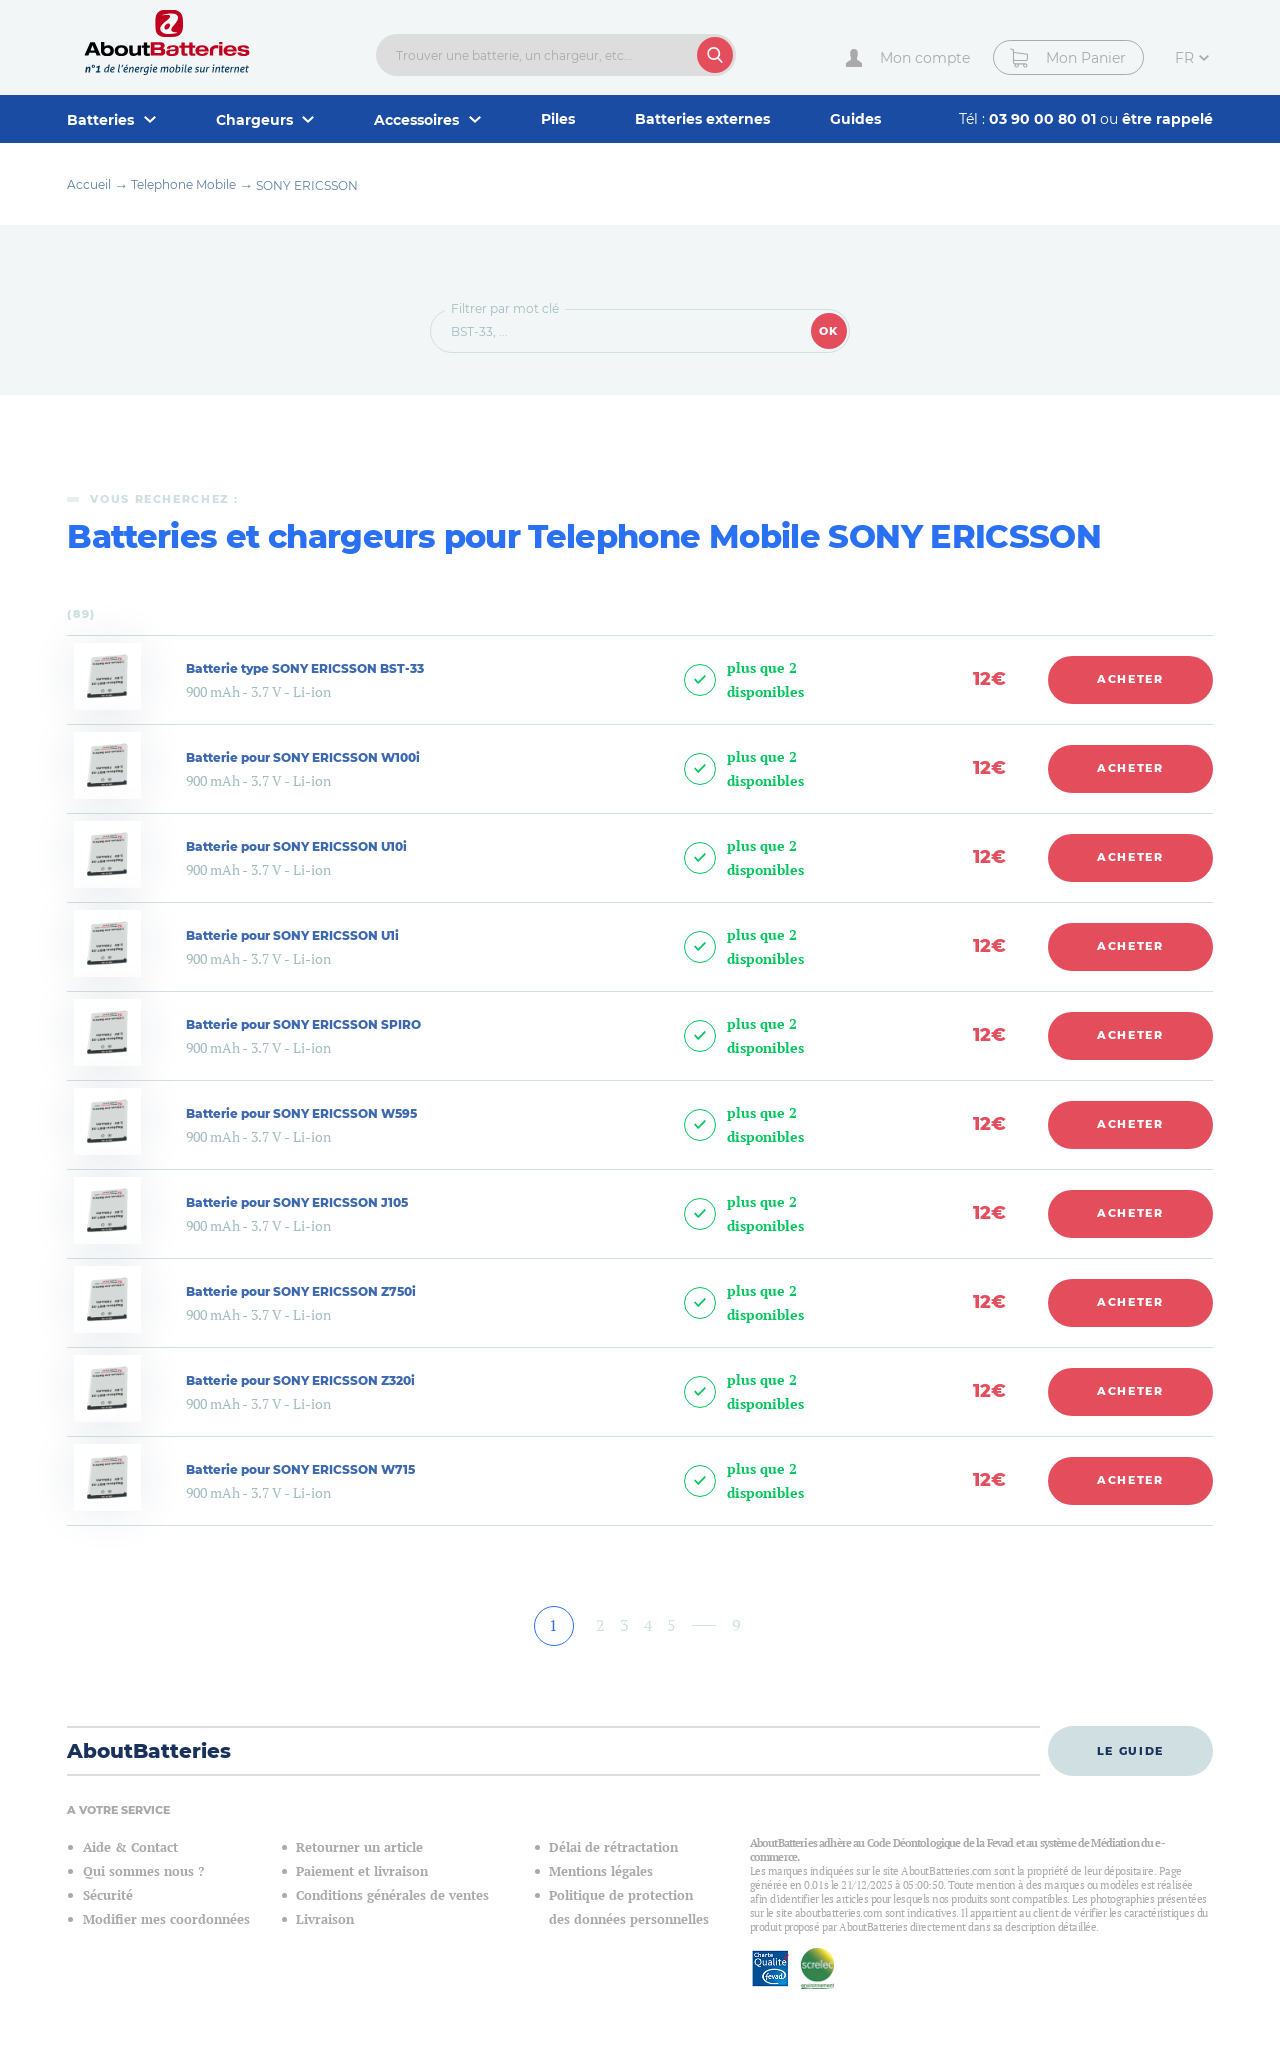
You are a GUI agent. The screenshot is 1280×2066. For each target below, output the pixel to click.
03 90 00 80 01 (1044, 119)
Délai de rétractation (613, 1847)
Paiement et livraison (362, 1871)
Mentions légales (601, 1871)
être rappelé (1167, 119)
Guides (855, 119)
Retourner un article (359, 1847)
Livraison (325, 1919)
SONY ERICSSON (307, 185)
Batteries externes (702, 119)
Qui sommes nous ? (143, 1871)
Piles (558, 119)
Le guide (1130, 1751)
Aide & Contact (130, 1847)
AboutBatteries (149, 1751)
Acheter (1130, 679)
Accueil (89, 184)
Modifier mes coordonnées (166, 1919)
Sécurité (108, 1895)
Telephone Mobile (183, 184)
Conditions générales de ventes (392, 1895)
